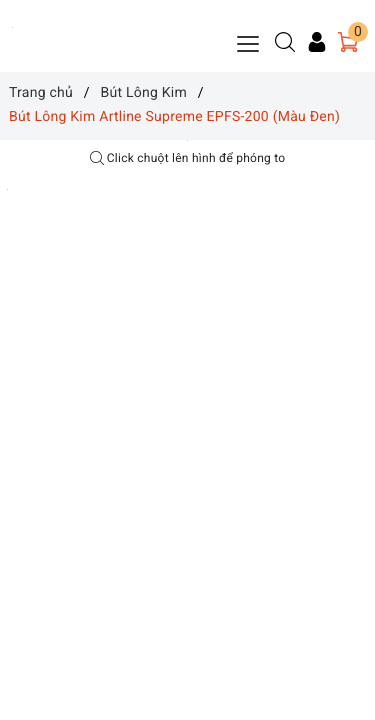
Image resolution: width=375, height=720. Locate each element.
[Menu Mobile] (249, 41)
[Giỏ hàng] (348, 42)
